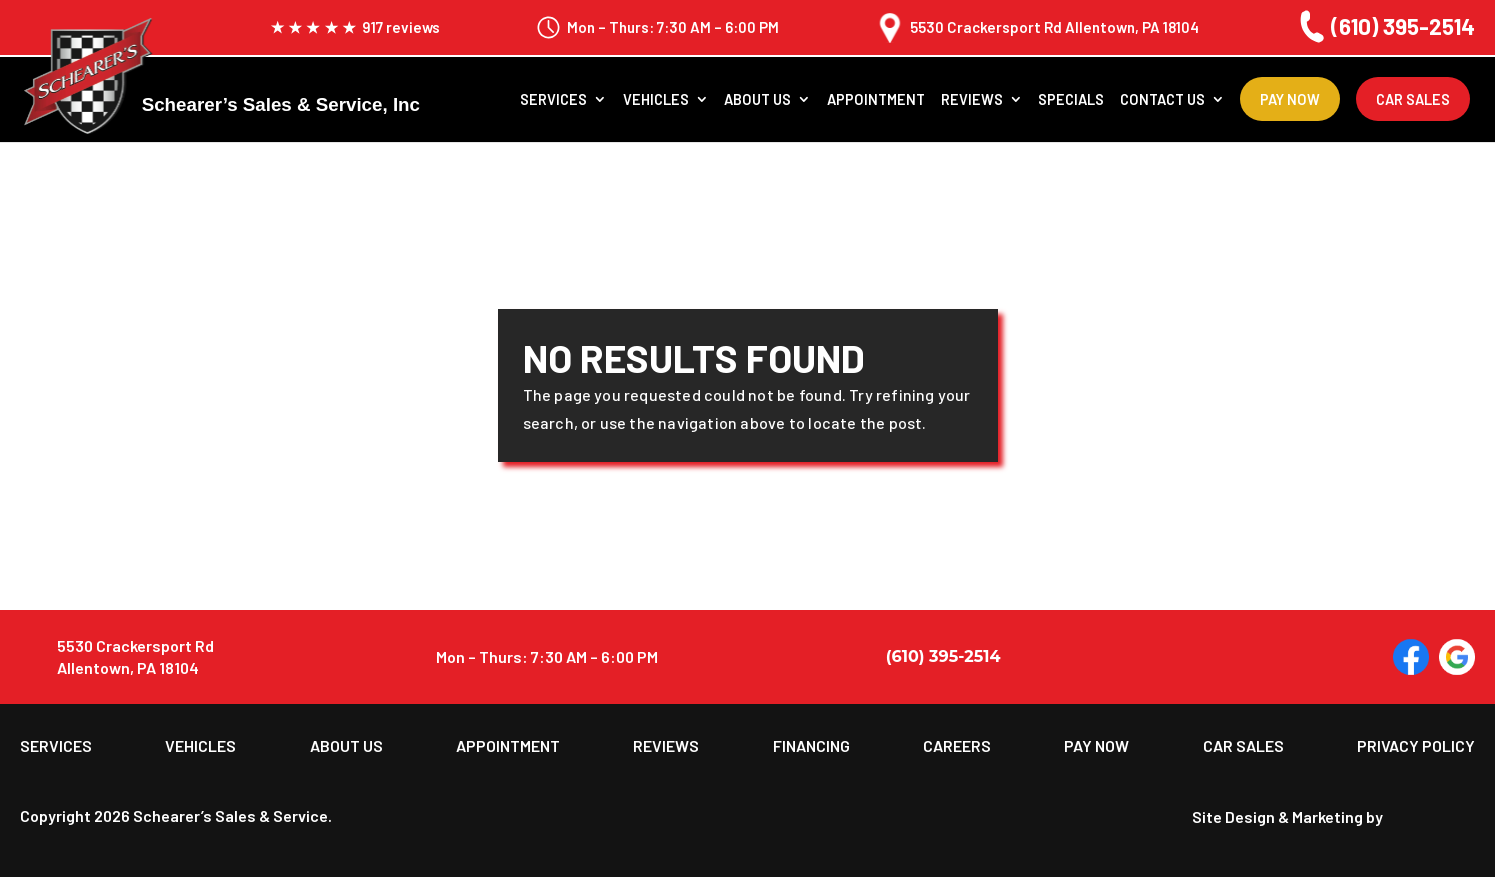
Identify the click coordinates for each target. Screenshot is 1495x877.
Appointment (876, 101)
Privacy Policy (1416, 746)
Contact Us (1162, 101)
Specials (1071, 101)
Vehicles (656, 101)
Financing (811, 746)
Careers (957, 746)
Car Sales (1413, 100)
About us (757, 101)
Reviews (972, 101)
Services (553, 101)
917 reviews (355, 27)
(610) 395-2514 (1384, 26)
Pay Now (1290, 100)
